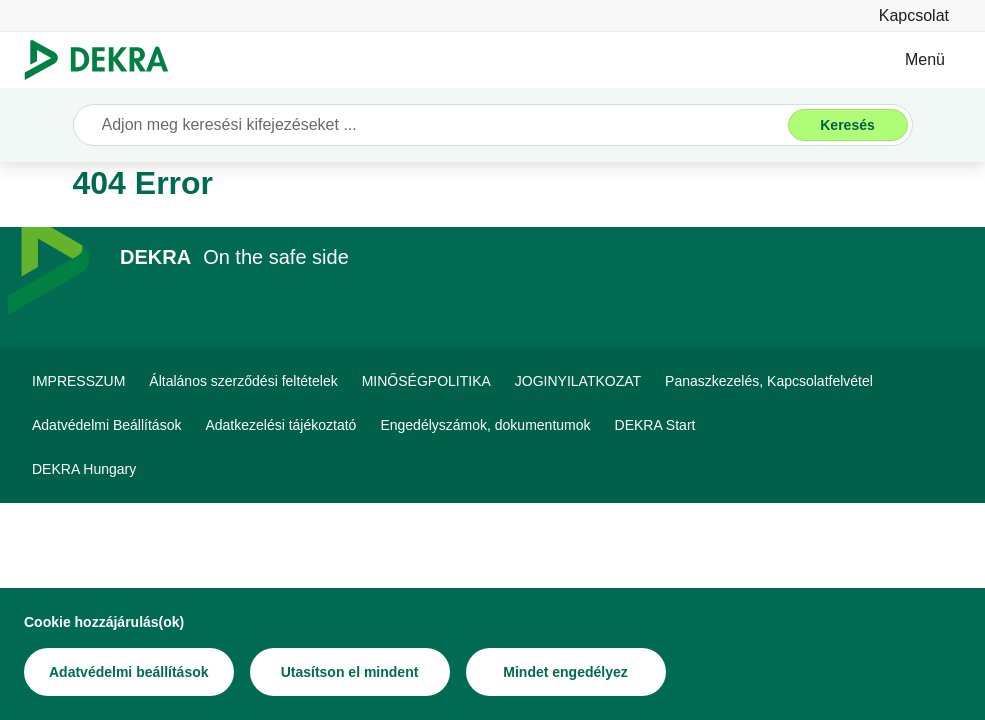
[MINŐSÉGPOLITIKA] (426, 381)
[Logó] (104, 60)
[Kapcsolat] (914, 15)
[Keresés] (848, 125)
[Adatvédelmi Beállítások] (106, 425)
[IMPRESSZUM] (78, 381)
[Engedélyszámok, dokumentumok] (485, 425)
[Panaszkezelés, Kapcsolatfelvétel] (769, 381)
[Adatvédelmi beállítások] (129, 672)
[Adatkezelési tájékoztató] (280, 425)
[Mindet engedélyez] (566, 672)
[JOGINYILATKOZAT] (578, 381)
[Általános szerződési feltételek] (243, 381)
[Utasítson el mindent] (350, 672)
